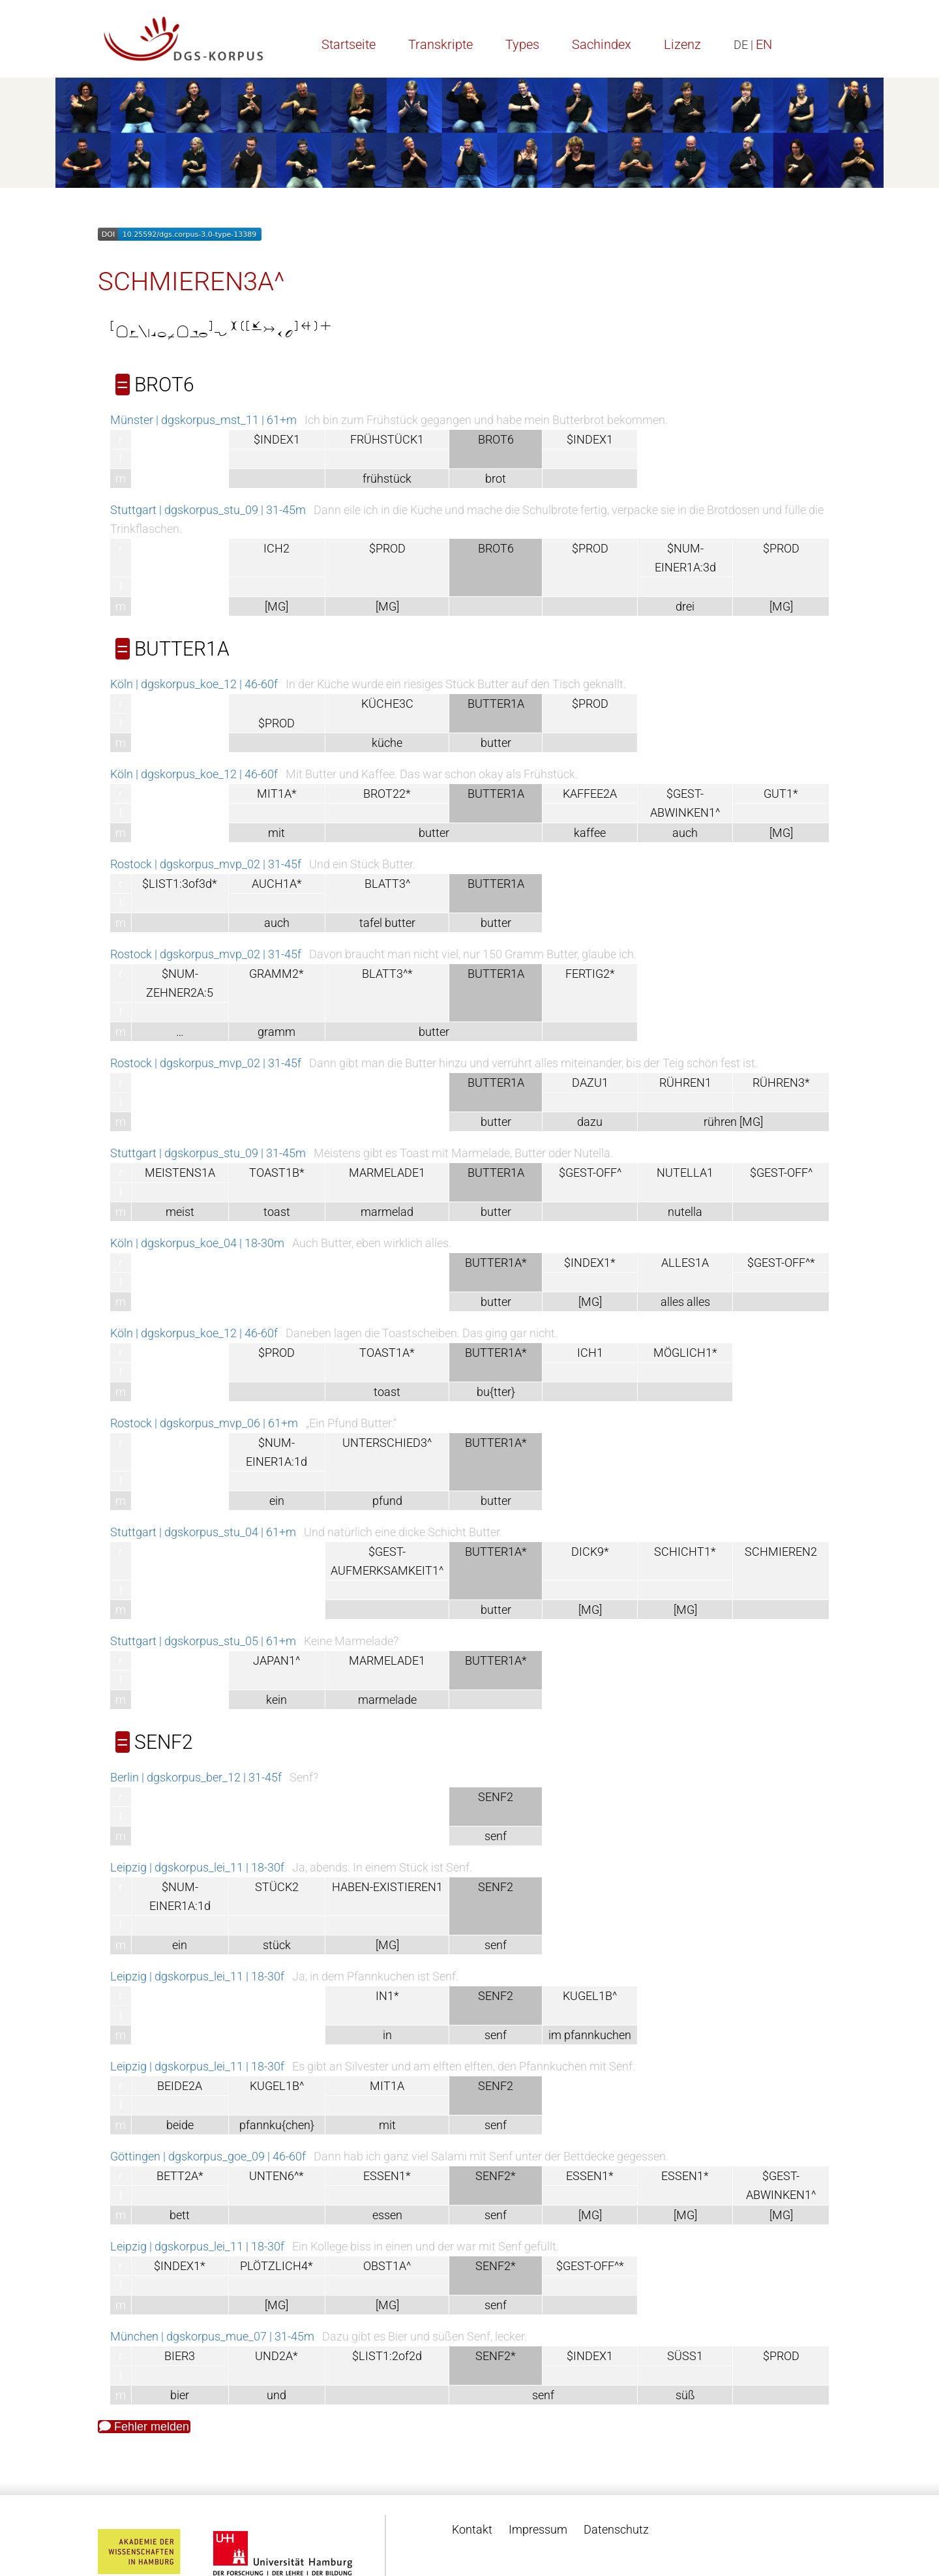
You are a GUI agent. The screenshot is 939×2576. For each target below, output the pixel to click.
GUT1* (781, 793)
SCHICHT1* (685, 1551)
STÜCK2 (277, 1887)
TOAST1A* (387, 1352)
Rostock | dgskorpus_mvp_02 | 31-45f (205, 864)
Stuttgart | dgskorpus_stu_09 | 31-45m (208, 510)
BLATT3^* (387, 973)
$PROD (387, 548)
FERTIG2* (590, 973)
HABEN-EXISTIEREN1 (387, 1887)
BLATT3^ (387, 883)
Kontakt (472, 2529)
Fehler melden (144, 2426)
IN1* (387, 1996)
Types (522, 44)
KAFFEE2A (590, 793)
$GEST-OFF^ (590, 1172)
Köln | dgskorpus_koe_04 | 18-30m (197, 1243)
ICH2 (276, 548)
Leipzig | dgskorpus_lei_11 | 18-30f (197, 1867)
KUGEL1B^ (590, 1996)
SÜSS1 (685, 2356)
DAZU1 (590, 1082)
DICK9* (590, 1551)
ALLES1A (685, 1262)
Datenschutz (616, 2529)
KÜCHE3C (387, 703)
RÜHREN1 (685, 1082)
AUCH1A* (277, 883)
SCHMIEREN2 (781, 1551)
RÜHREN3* (781, 1082)
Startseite (348, 44)
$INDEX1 (277, 439)
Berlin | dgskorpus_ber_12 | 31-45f (196, 1777)
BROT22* (387, 793)
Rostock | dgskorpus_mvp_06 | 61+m (204, 1423)
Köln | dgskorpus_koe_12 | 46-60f (194, 684)
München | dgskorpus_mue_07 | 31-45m (212, 2336)
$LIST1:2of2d (387, 2356)
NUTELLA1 (685, 1172)
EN (764, 44)
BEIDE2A (179, 2086)
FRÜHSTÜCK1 (387, 439)
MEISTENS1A (180, 1172)
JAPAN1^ (276, 1660)
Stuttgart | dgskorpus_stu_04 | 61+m (203, 1532)
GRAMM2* (276, 973)
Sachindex (601, 44)
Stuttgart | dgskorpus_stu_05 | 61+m (203, 1641)
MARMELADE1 (387, 1172)
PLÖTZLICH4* (276, 2266)
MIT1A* (277, 793)
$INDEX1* (590, 1262)
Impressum (538, 2529)
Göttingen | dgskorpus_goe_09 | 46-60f (208, 2156)
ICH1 (590, 1352)
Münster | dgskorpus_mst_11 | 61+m (203, 420)
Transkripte (440, 44)
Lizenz (682, 44)
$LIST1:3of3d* (179, 883)
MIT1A (387, 2086)
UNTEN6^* (276, 2176)
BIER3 (179, 2356)
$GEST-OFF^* (781, 1262)
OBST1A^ (387, 2266)
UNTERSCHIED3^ (387, 1442)
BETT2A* (179, 2176)
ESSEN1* (387, 2176)
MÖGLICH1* (685, 1352)
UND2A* (276, 2356)
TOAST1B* (277, 1172)
